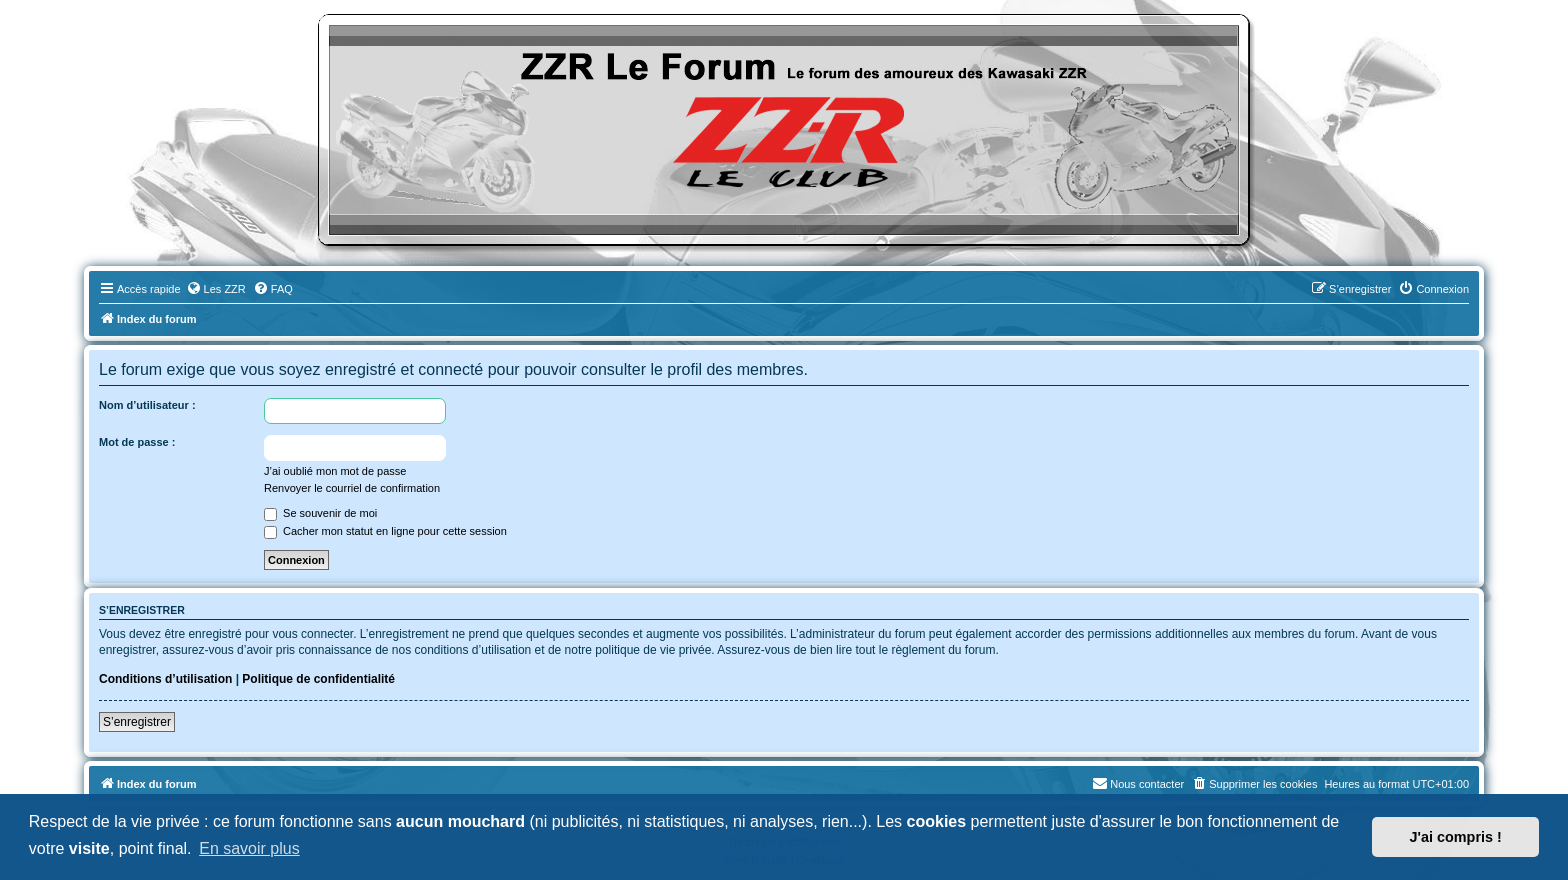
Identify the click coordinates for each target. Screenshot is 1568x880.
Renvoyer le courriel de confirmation (352, 488)
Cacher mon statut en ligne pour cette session (385, 531)
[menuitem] (216, 289)
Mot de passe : (137, 442)
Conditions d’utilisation (165, 679)
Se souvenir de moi (320, 513)
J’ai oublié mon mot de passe (335, 471)
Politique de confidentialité (318, 679)
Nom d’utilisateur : (147, 405)
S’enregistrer (137, 722)
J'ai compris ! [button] (1456, 837)
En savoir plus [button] (249, 848)
